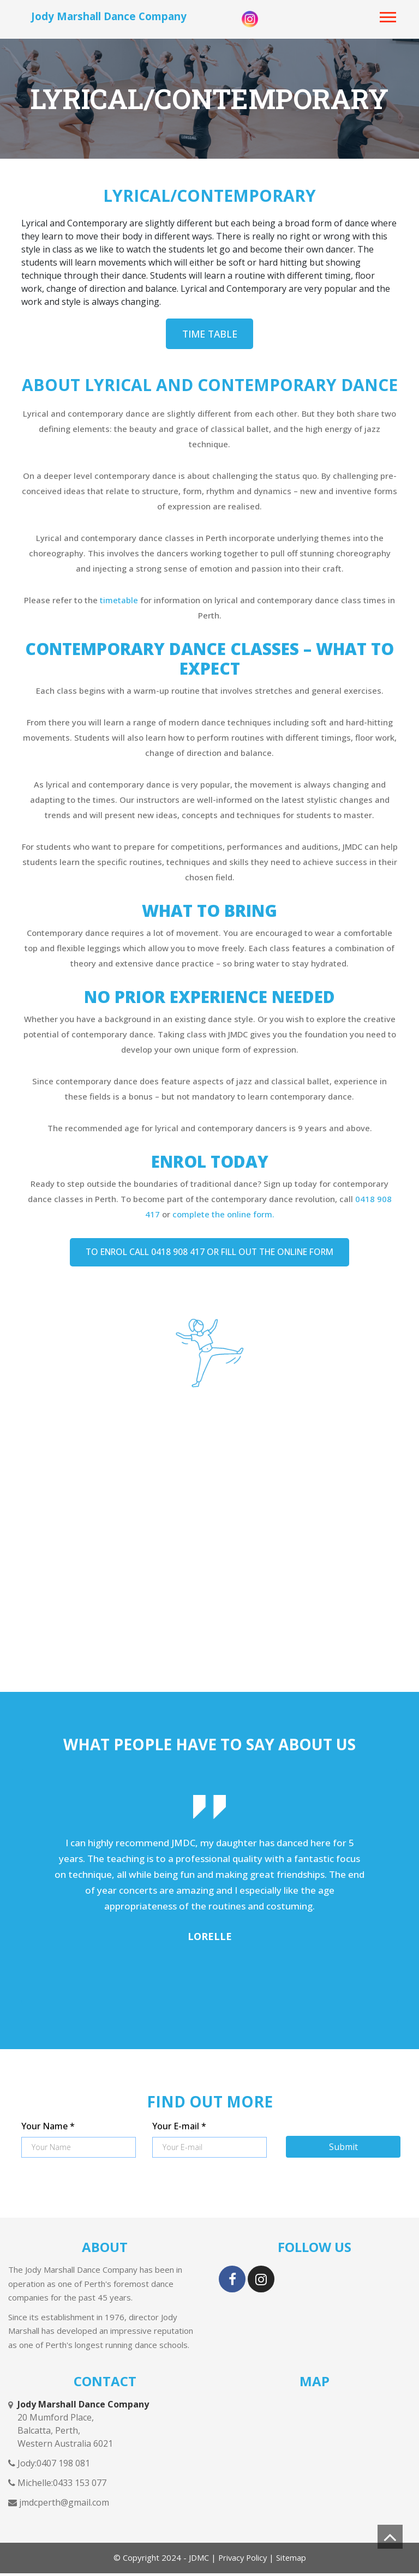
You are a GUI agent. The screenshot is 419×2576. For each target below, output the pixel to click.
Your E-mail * (179, 2129)
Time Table (209, 334)
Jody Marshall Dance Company (109, 16)
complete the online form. (223, 1216)
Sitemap (292, 2560)
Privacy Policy (241, 2560)
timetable (120, 602)
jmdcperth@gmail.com (63, 2506)
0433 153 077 (79, 2486)
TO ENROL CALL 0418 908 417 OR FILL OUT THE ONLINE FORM (209, 1255)
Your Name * (48, 2129)
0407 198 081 (63, 2466)
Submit (343, 2149)
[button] (388, 15)
